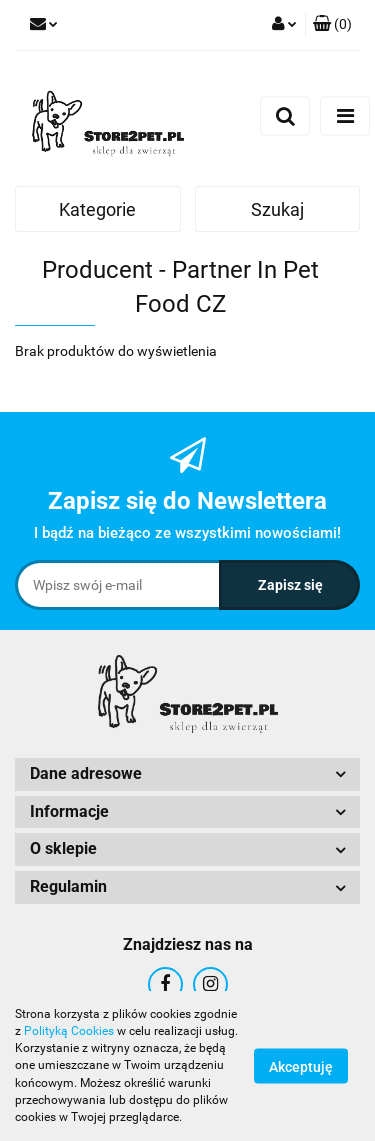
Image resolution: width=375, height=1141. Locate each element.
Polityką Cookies (69, 1031)
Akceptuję (301, 1067)
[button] (332, 25)
